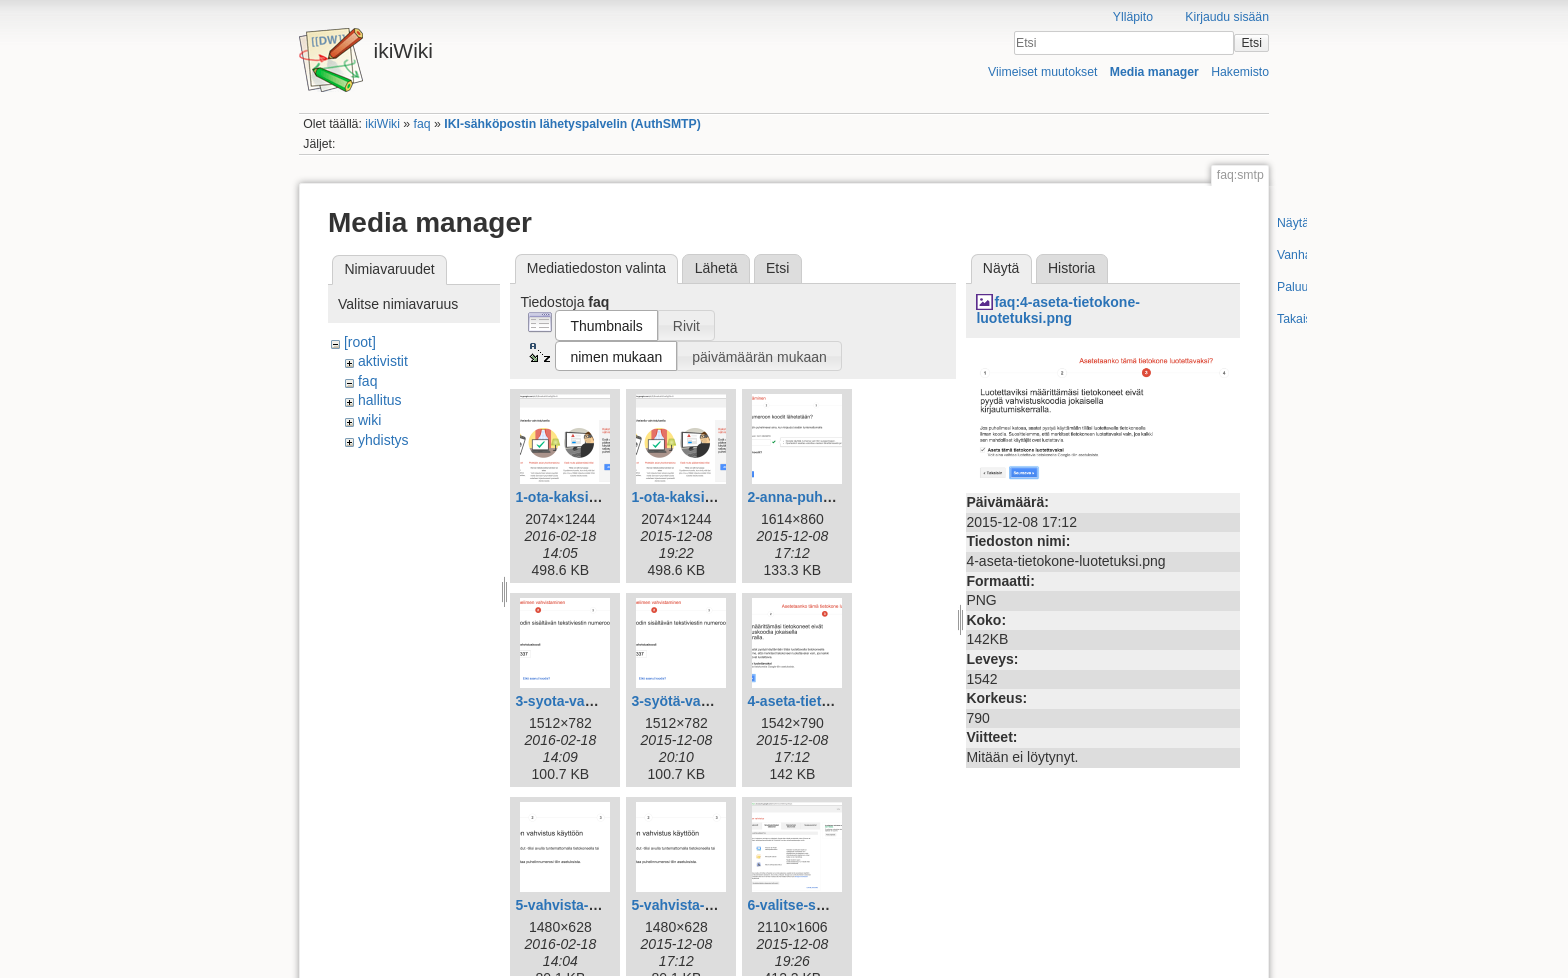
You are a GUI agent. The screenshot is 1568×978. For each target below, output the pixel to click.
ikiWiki (382, 124)
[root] (360, 342)
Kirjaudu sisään (1227, 17)
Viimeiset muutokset (1042, 72)
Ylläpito (1133, 17)
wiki (369, 420)
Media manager (1154, 72)
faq (422, 124)
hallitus (380, 400)
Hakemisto (1240, 72)
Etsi (1251, 43)
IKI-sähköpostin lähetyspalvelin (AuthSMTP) (572, 124)
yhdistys (383, 440)
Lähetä (716, 268)
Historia (1071, 268)
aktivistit (383, 361)
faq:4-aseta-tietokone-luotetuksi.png (1057, 310)
